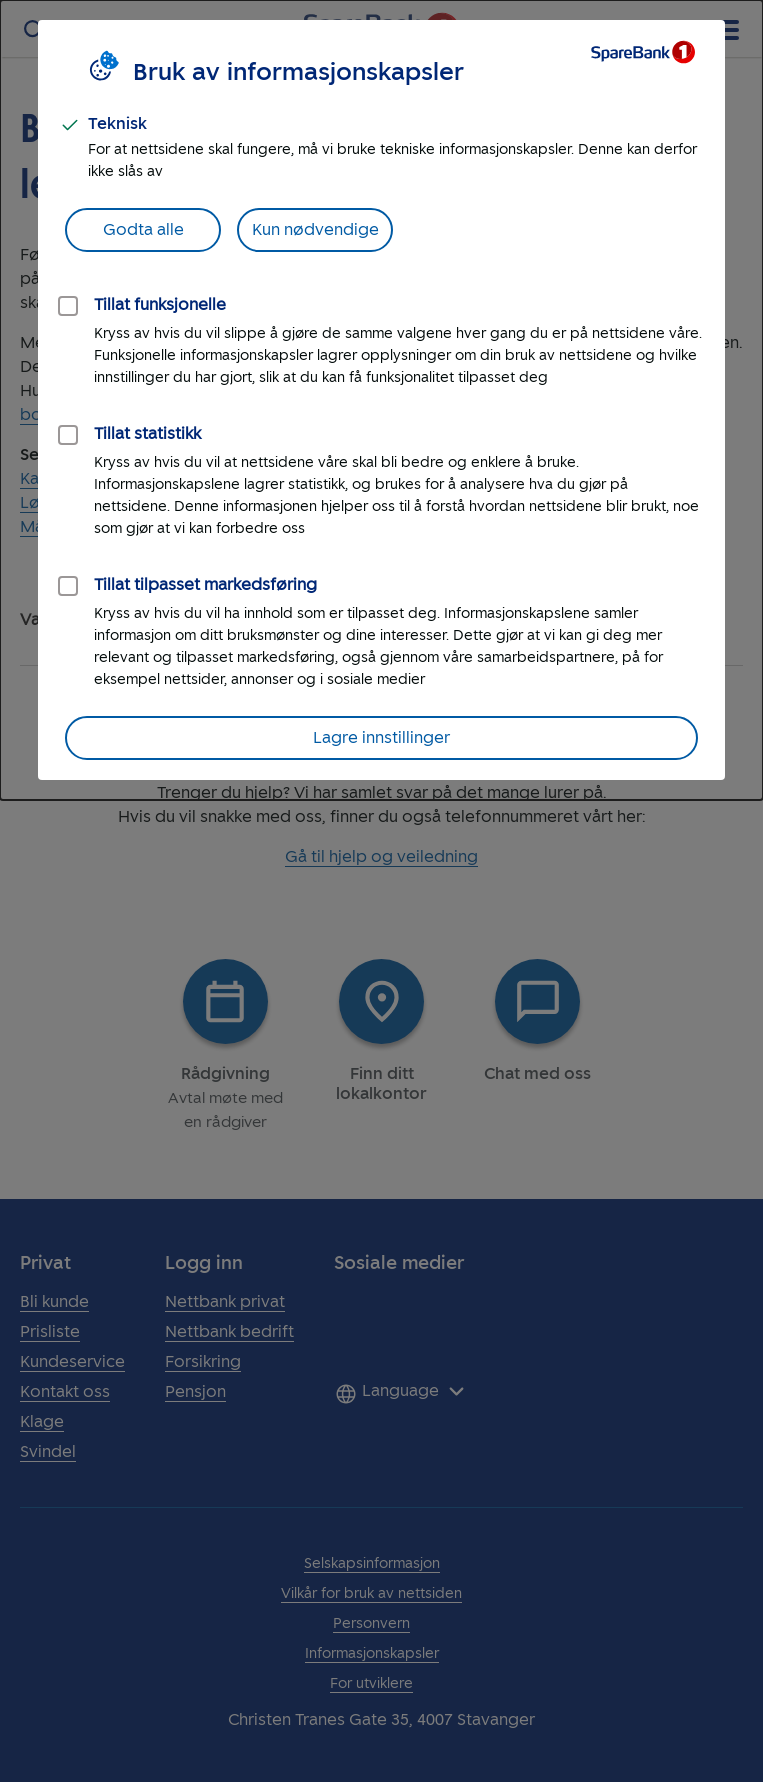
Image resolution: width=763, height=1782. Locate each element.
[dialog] (381, 400)
